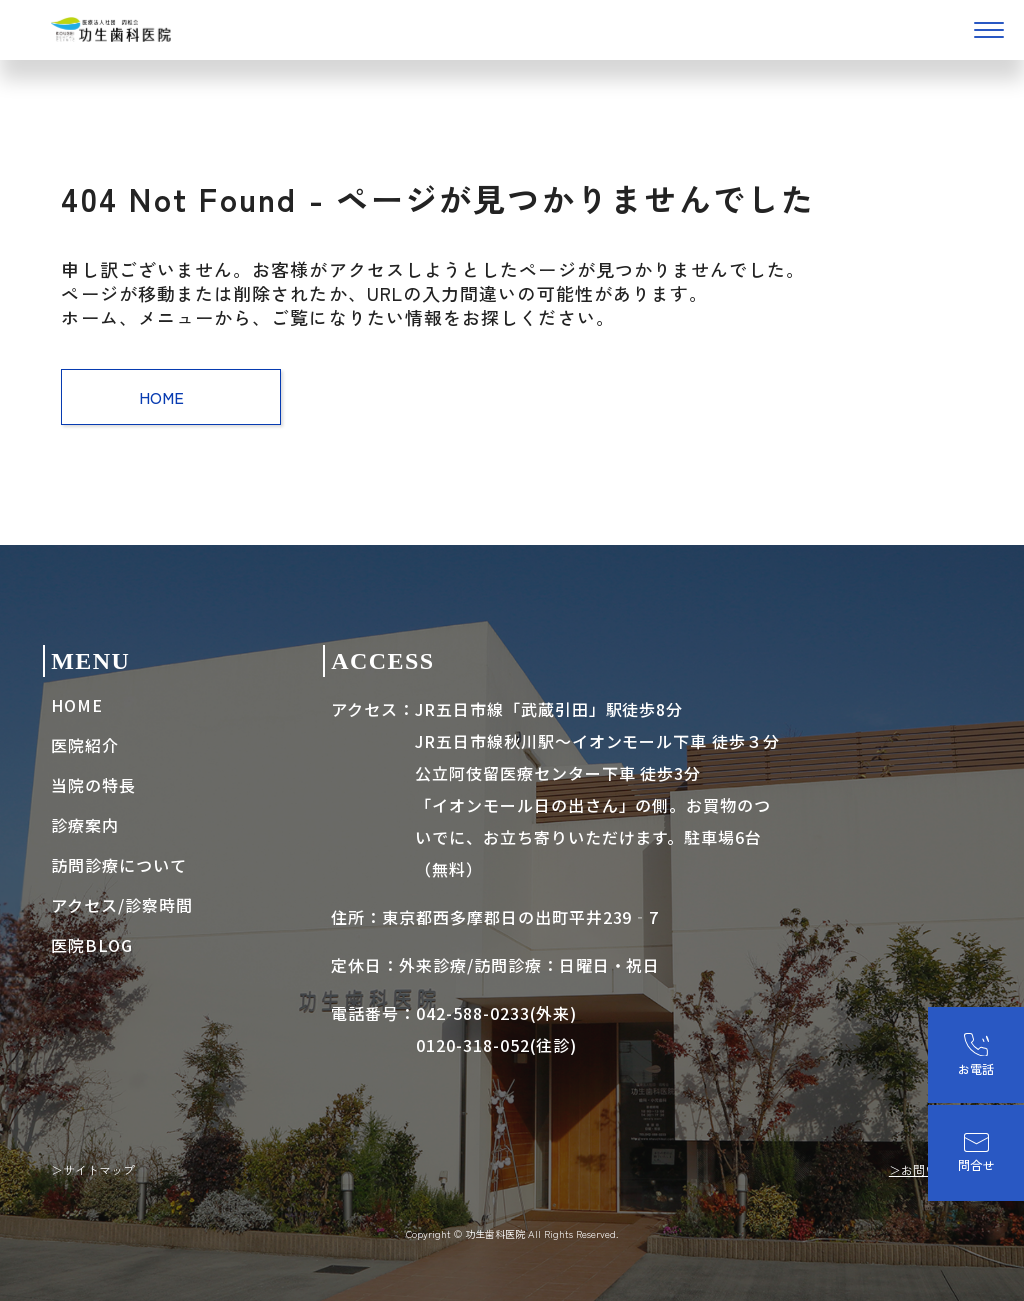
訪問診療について (119, 865)
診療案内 (85, 825)
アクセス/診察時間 (122, 905)
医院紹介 (85, 745)
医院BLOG (92, 945)
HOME (172, 397)
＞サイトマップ (93, 1169)
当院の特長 (93, 785)
